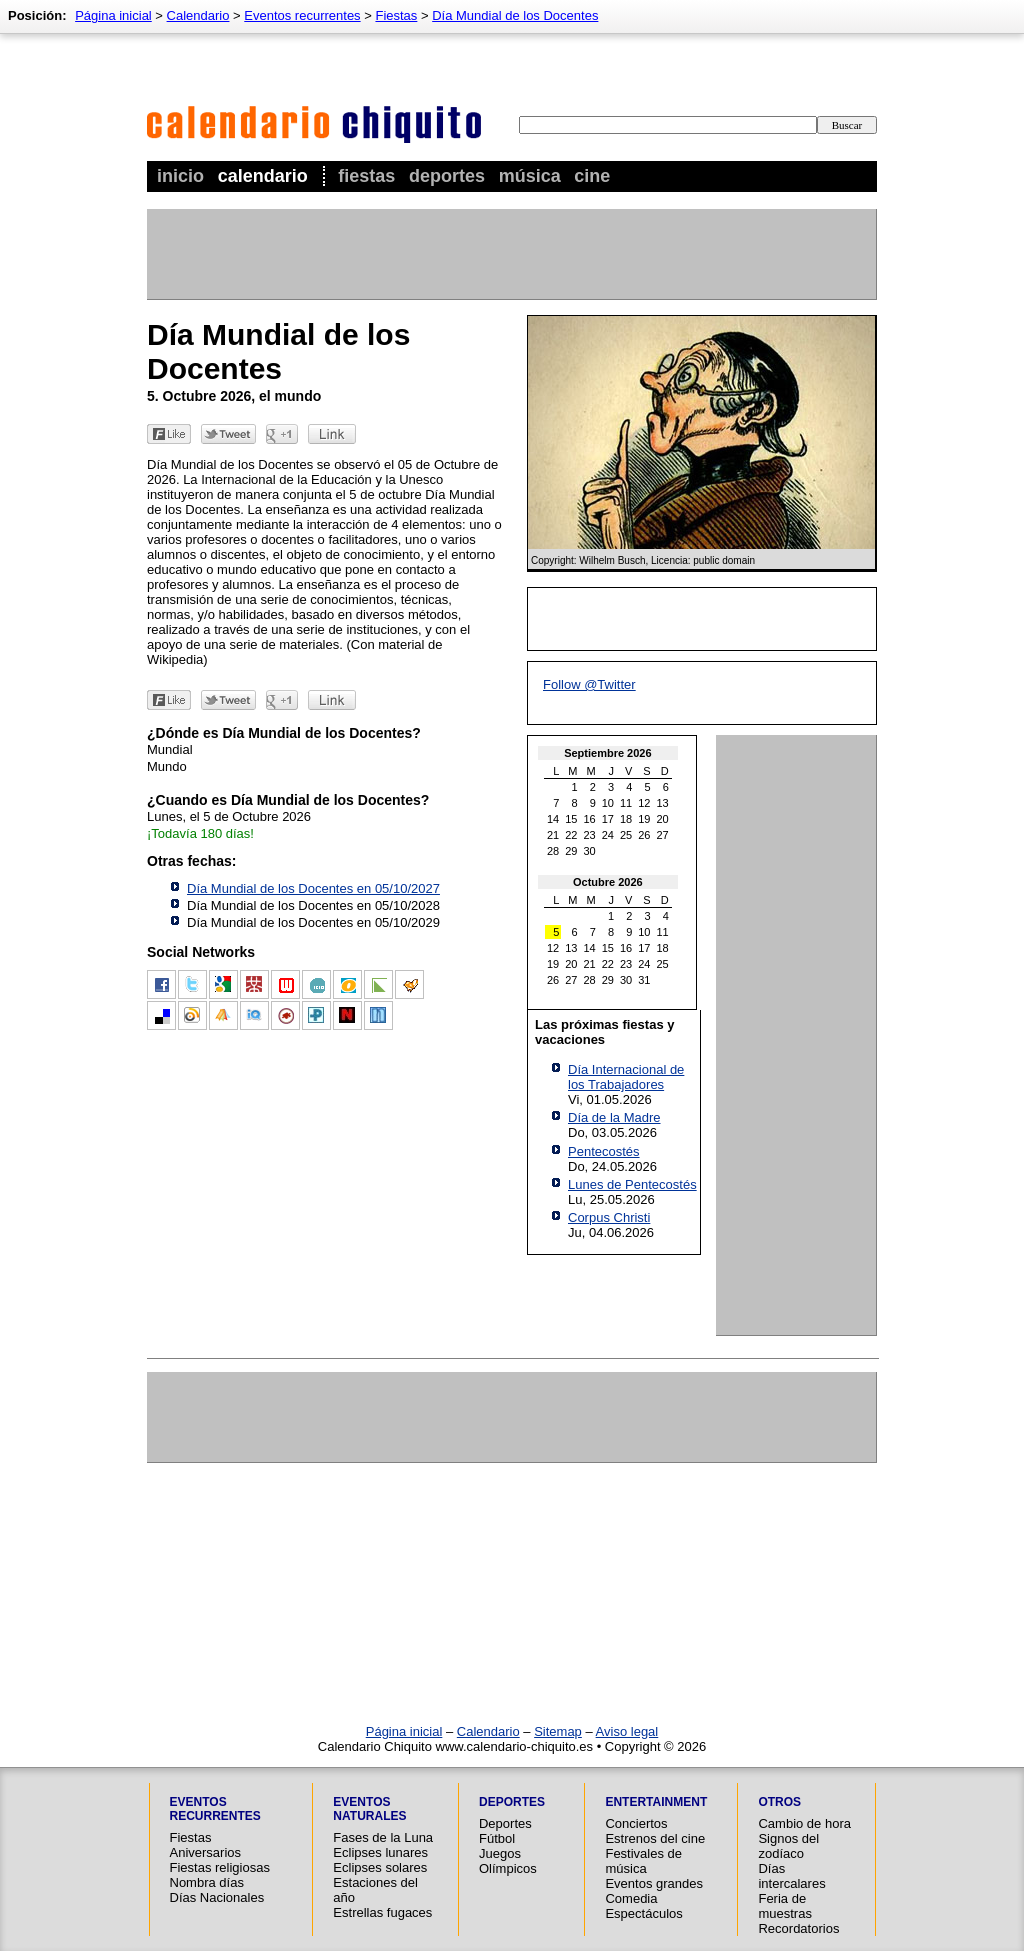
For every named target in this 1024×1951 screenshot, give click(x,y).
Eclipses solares (380, 1867)
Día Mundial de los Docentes (515, 15)
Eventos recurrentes (302, 15)
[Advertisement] (511, 254)
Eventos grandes (654, 1883)
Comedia (631, 1898)
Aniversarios (206, 1852)
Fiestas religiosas (220, 1867)
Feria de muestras (784, 1906)
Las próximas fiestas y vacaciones (604, 1032)
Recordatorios (798, 1928)
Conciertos (636, 1823)
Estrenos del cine (655, 1838)
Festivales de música (643, 1861)
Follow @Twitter (589, 684)
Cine (592, 176)
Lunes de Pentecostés (632, 1184)
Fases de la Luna (383, 1837)
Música (530, 176)
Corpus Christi (609, 1217)
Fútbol (497, 1838)
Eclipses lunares (380, 1852)
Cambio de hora (804, 1823)
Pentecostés (604, 1151)
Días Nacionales (217, 1897)
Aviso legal (627, 1731)
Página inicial (113, 15)
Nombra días (207, 1882)
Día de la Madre (614, 1117)
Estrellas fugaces (382, 1912)
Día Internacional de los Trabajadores (626, 1077)
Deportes (447, 176)
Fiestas (366, 176)
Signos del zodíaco (788, 1846)
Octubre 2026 (608, 882)
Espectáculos (643, 1913)
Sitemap (558, 1731)
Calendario (263, 176)
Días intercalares (791, 1876)
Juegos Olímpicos (508, 1861)
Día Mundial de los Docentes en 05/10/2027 (313, 888)
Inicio (180, 176)
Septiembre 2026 (607, 753)
